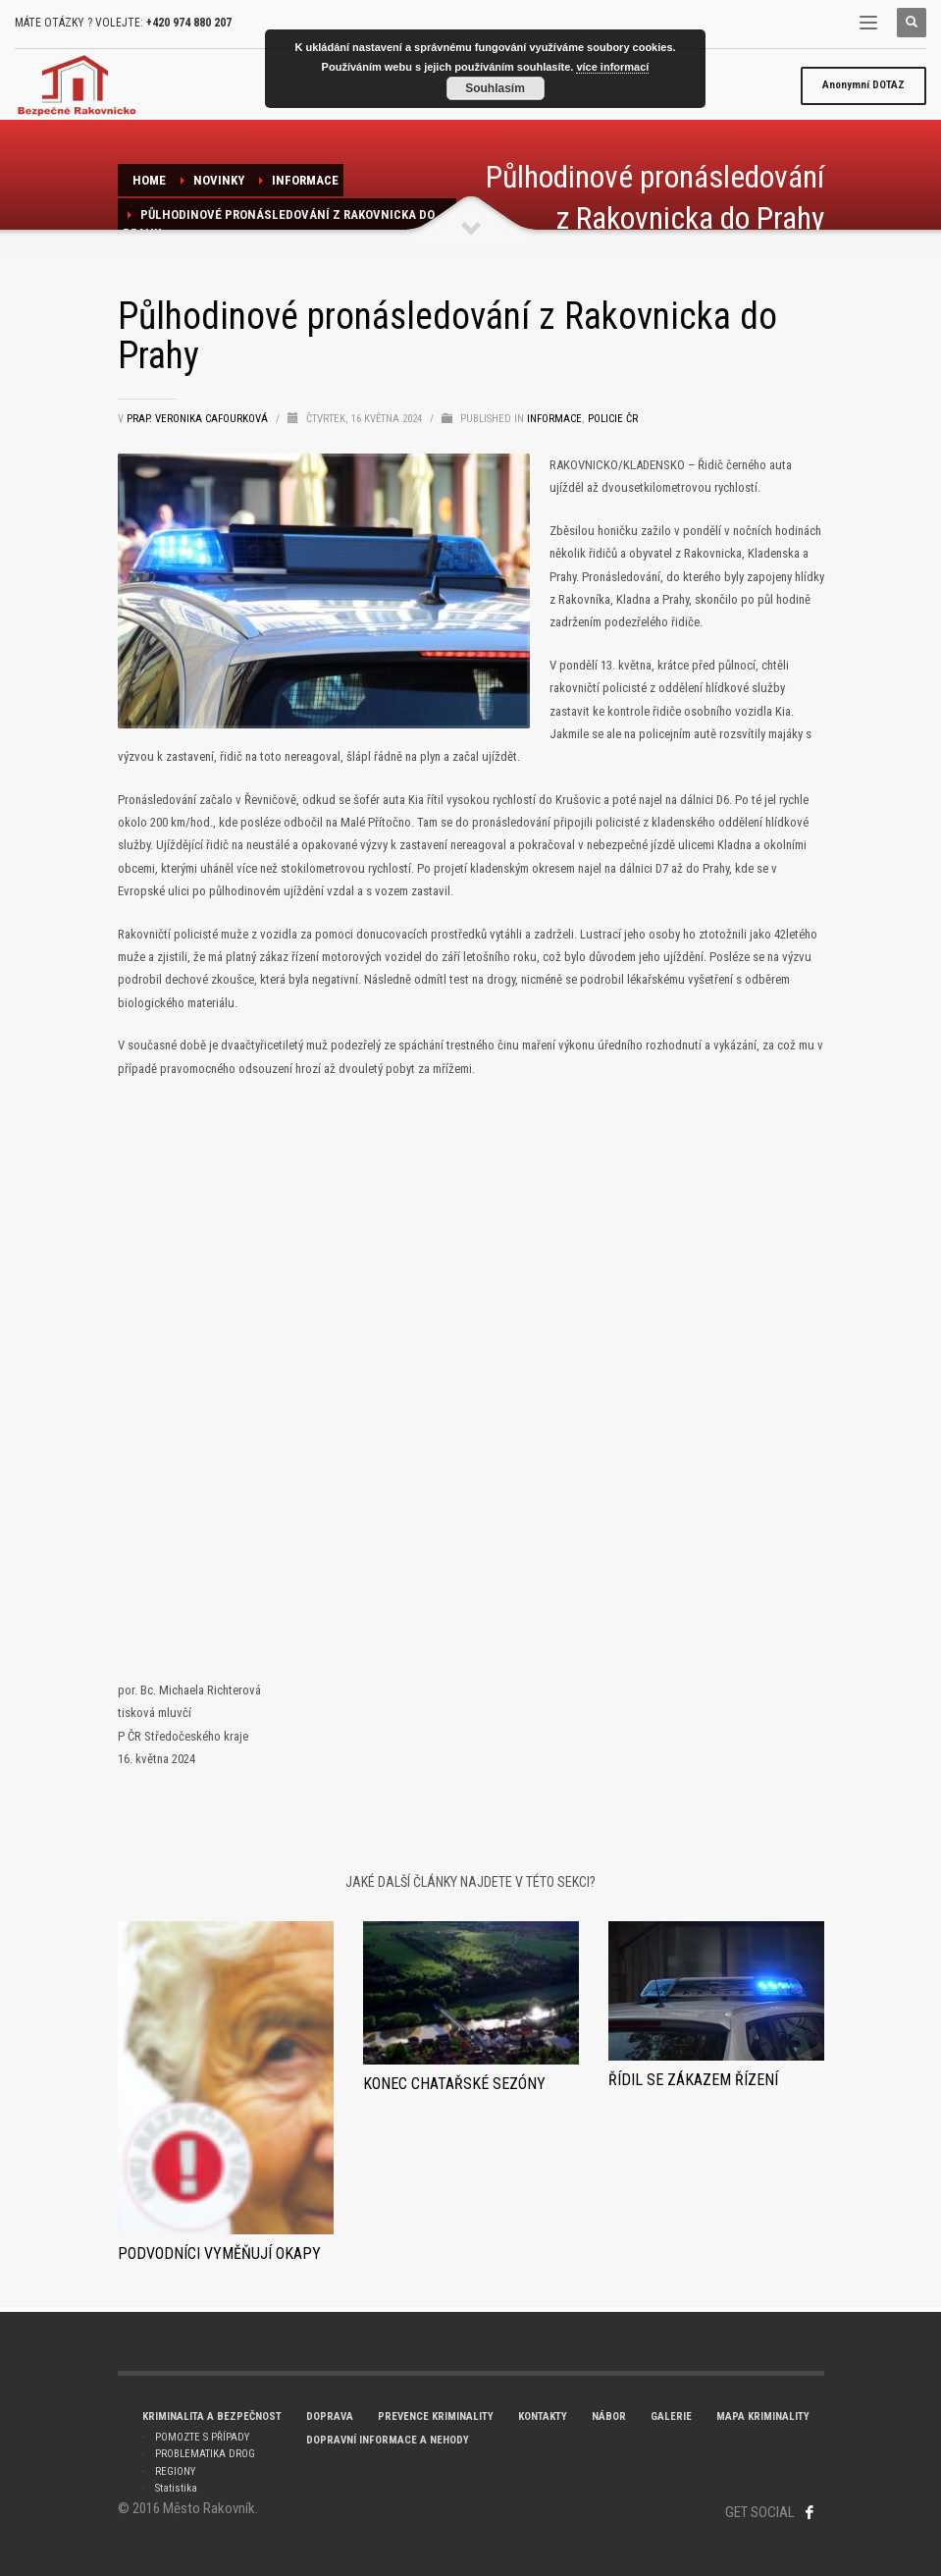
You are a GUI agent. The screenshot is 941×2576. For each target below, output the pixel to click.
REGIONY (175, 2471)
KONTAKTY (542, 2416)
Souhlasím (495, 88)
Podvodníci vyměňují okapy (219, 2253)
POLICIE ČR (613, 418)
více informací (612, 67)
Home (149, 180)
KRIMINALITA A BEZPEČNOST (212, 2416)
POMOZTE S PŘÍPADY (202, 2437)
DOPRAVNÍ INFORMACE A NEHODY (387, 2440)
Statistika (176, 2488)
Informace (305, 180)
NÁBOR (609, 2416)
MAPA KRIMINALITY (763, 2416)
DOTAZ (863, 85)
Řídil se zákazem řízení (693, 2079)
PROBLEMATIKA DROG (205, 2453)
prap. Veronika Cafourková (199, 418)
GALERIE (671, 2416)
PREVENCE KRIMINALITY (436, 2416)
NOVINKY (218, 180)
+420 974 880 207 (189, 22)
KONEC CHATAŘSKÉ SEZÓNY (454, 2083)
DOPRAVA (329, 2416)
